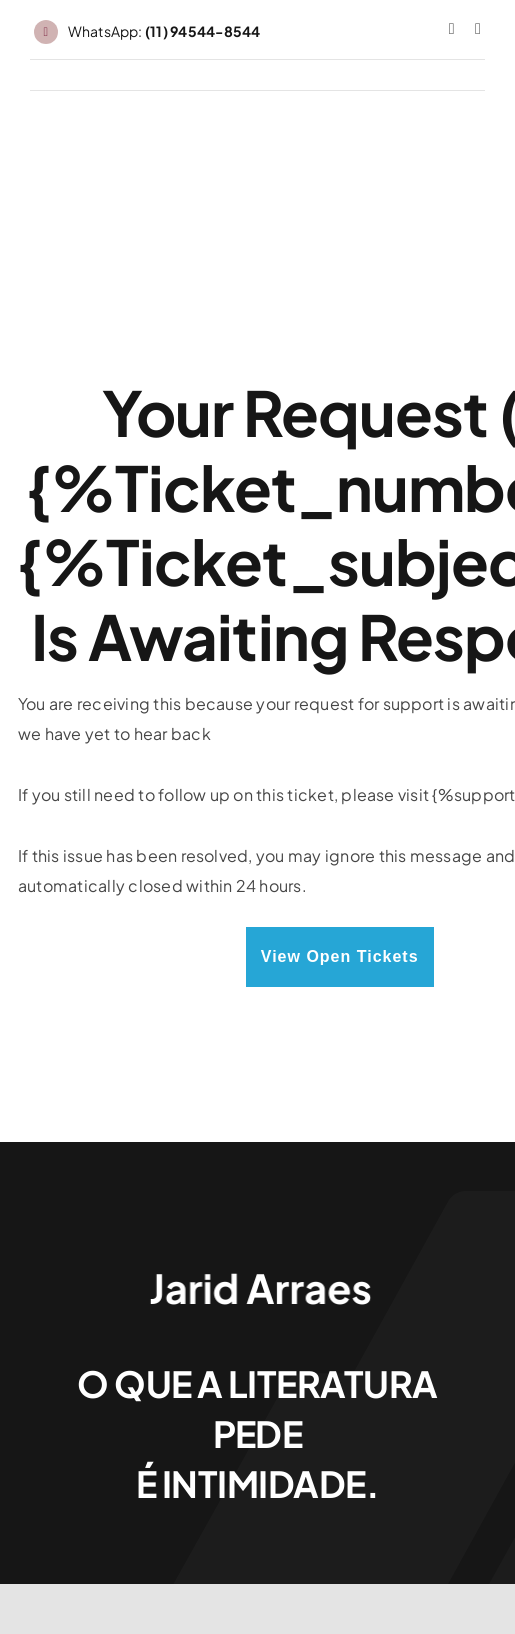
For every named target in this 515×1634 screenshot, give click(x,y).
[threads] (478, 29)
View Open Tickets (340, 956)
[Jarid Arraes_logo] (258, 1269)
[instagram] (452, 29)
